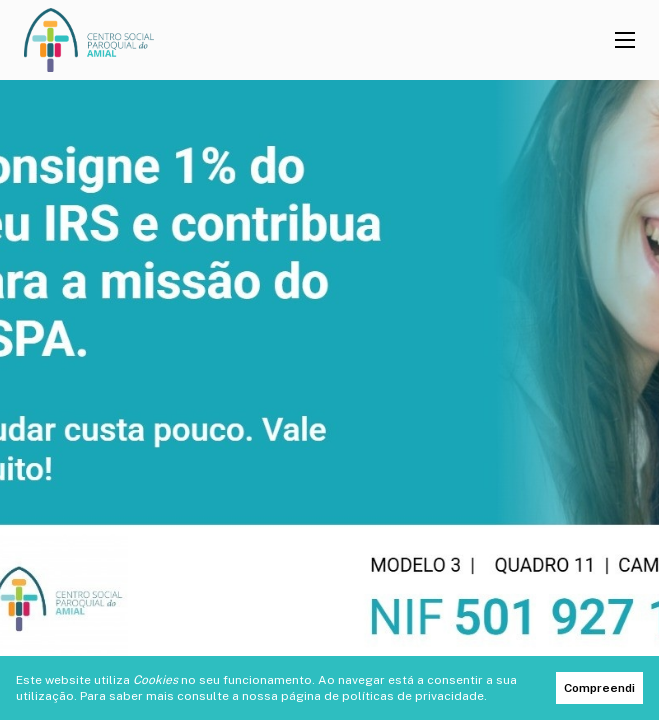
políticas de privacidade (413, 696)
